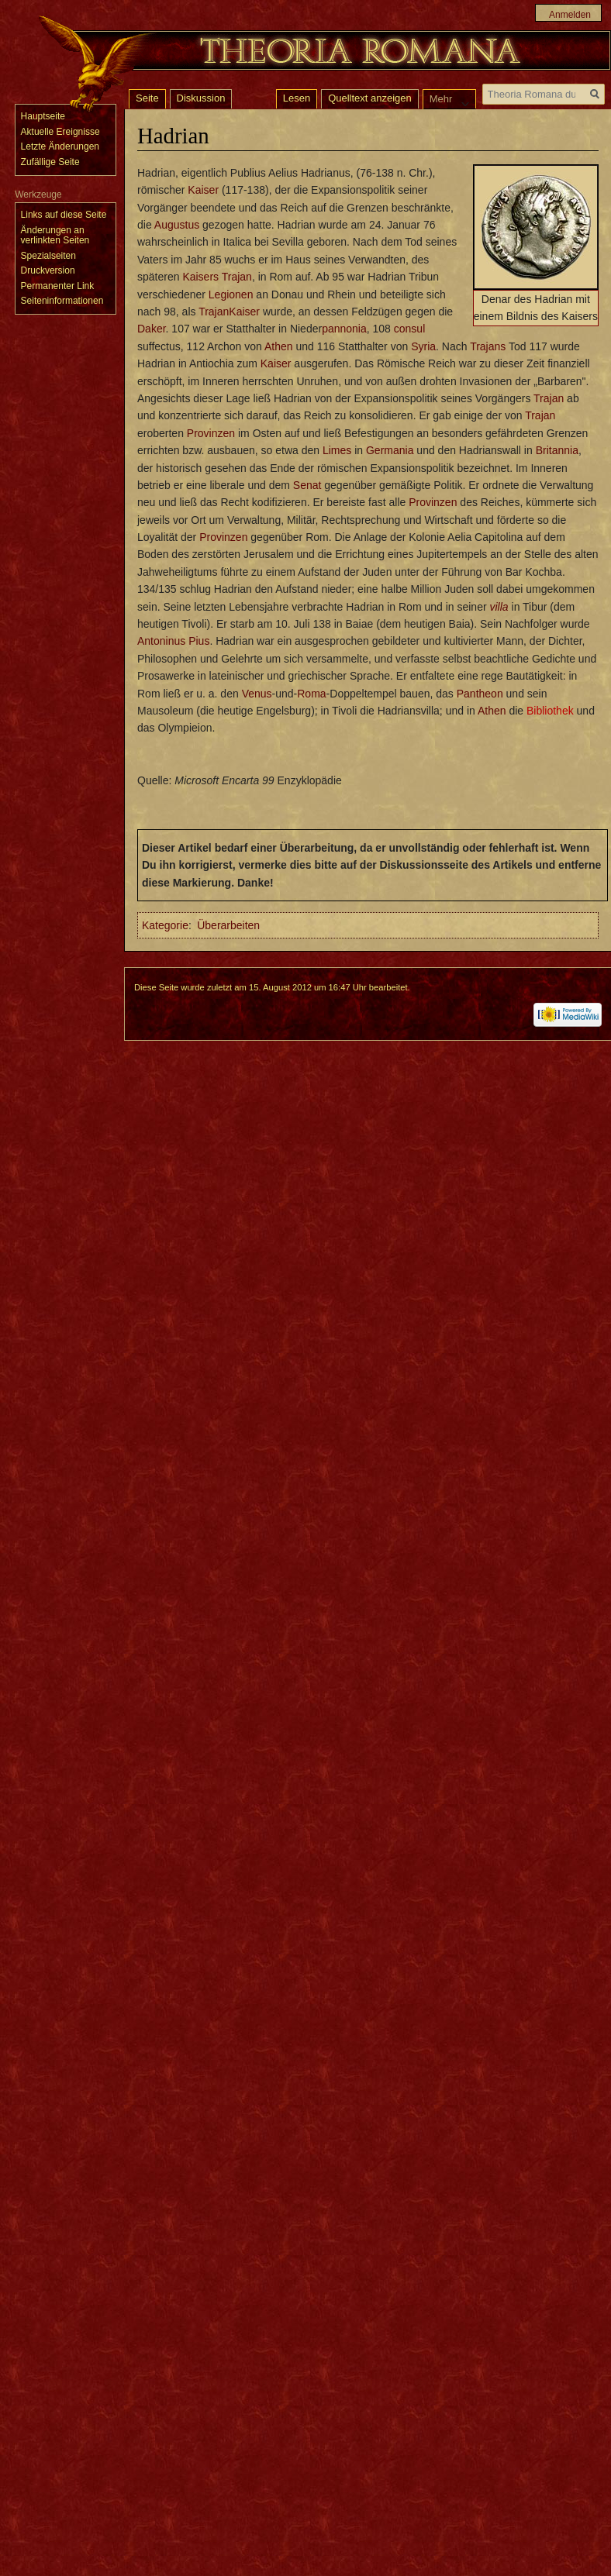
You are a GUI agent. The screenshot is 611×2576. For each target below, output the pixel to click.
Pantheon (480, 693)
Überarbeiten (228, 925)
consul (409, 328)
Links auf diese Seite (64, 214)
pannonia (344, 328)
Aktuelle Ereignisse (60, 131)
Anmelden (570, 14)
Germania (389, 450)
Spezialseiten (48, 255)
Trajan (237, 276)
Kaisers (200, 276)
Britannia (557, 450)
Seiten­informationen (62, 300)
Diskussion (201, 98)
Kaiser (203, 190)
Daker (151, 328)
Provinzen (211, 433)
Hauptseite (43, 116)
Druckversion (48, 270)
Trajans (488, 346)
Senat (307, 485)
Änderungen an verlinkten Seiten (55, 235)
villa (499, 607)
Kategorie (165, 925)
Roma (311, 693)
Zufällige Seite (50, 162)
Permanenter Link (58, 286)
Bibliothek (550, 710)
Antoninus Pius (173, 641)
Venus (257, 693)
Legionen (231, 294)
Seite (147, 98)
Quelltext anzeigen (370, 98)
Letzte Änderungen (60, 146)
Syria (423, 346)
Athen (278, 346)
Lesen (296, 98)
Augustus (176, 225)
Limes (337, 450)
